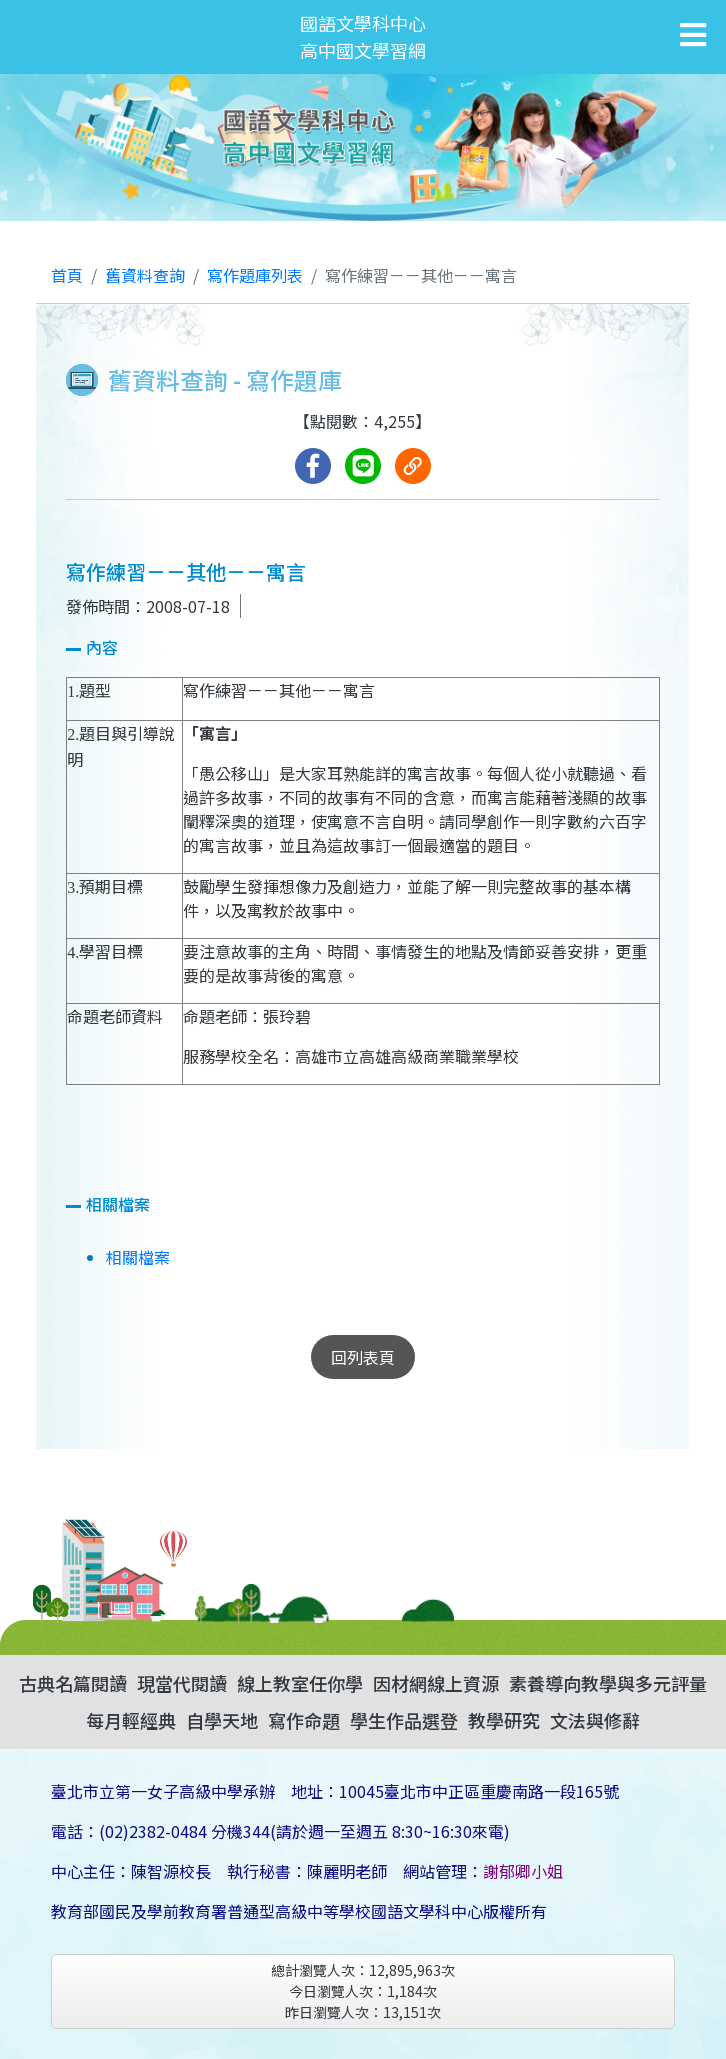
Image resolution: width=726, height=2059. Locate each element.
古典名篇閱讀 (73, 1683)
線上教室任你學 (300, 1683)
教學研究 (504, 1720)
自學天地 (222, 1720)
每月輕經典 (131, 1720)
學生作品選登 (404, 1720)
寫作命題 (304, 1720)
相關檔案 (138, 1257)
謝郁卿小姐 (523, 1871)
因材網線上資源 (436, 1683)
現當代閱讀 (182, 1683)
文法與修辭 (595, 1720)
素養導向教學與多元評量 (608, 1683)
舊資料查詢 (145, 275)
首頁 (67, 275)
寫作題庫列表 (255, 275)
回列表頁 (363, 1357)
